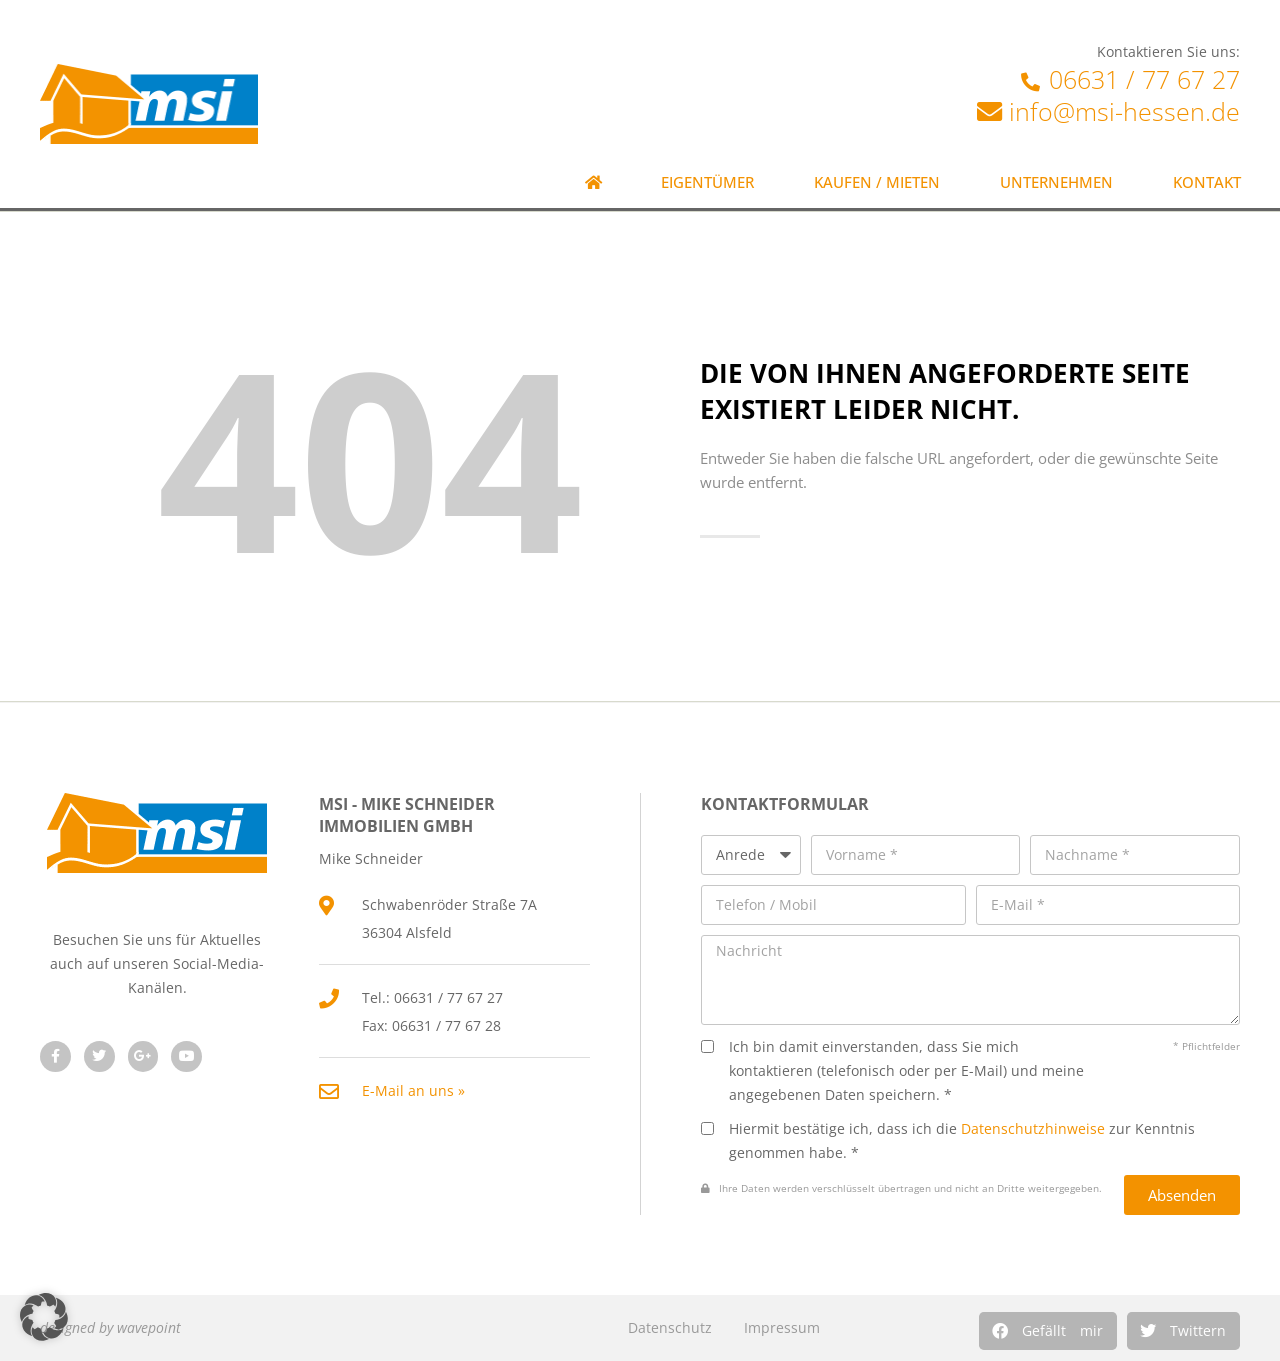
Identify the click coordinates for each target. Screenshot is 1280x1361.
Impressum (782, 1327)
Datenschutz (670, 1327)
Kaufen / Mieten (877, 182)
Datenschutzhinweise (1033, 1128)
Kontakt (1207, 182)
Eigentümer (707, 182)
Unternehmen (1056, 182)
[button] (1048, 1331)
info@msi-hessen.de (1124, 111)
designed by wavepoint (110, 1327)
